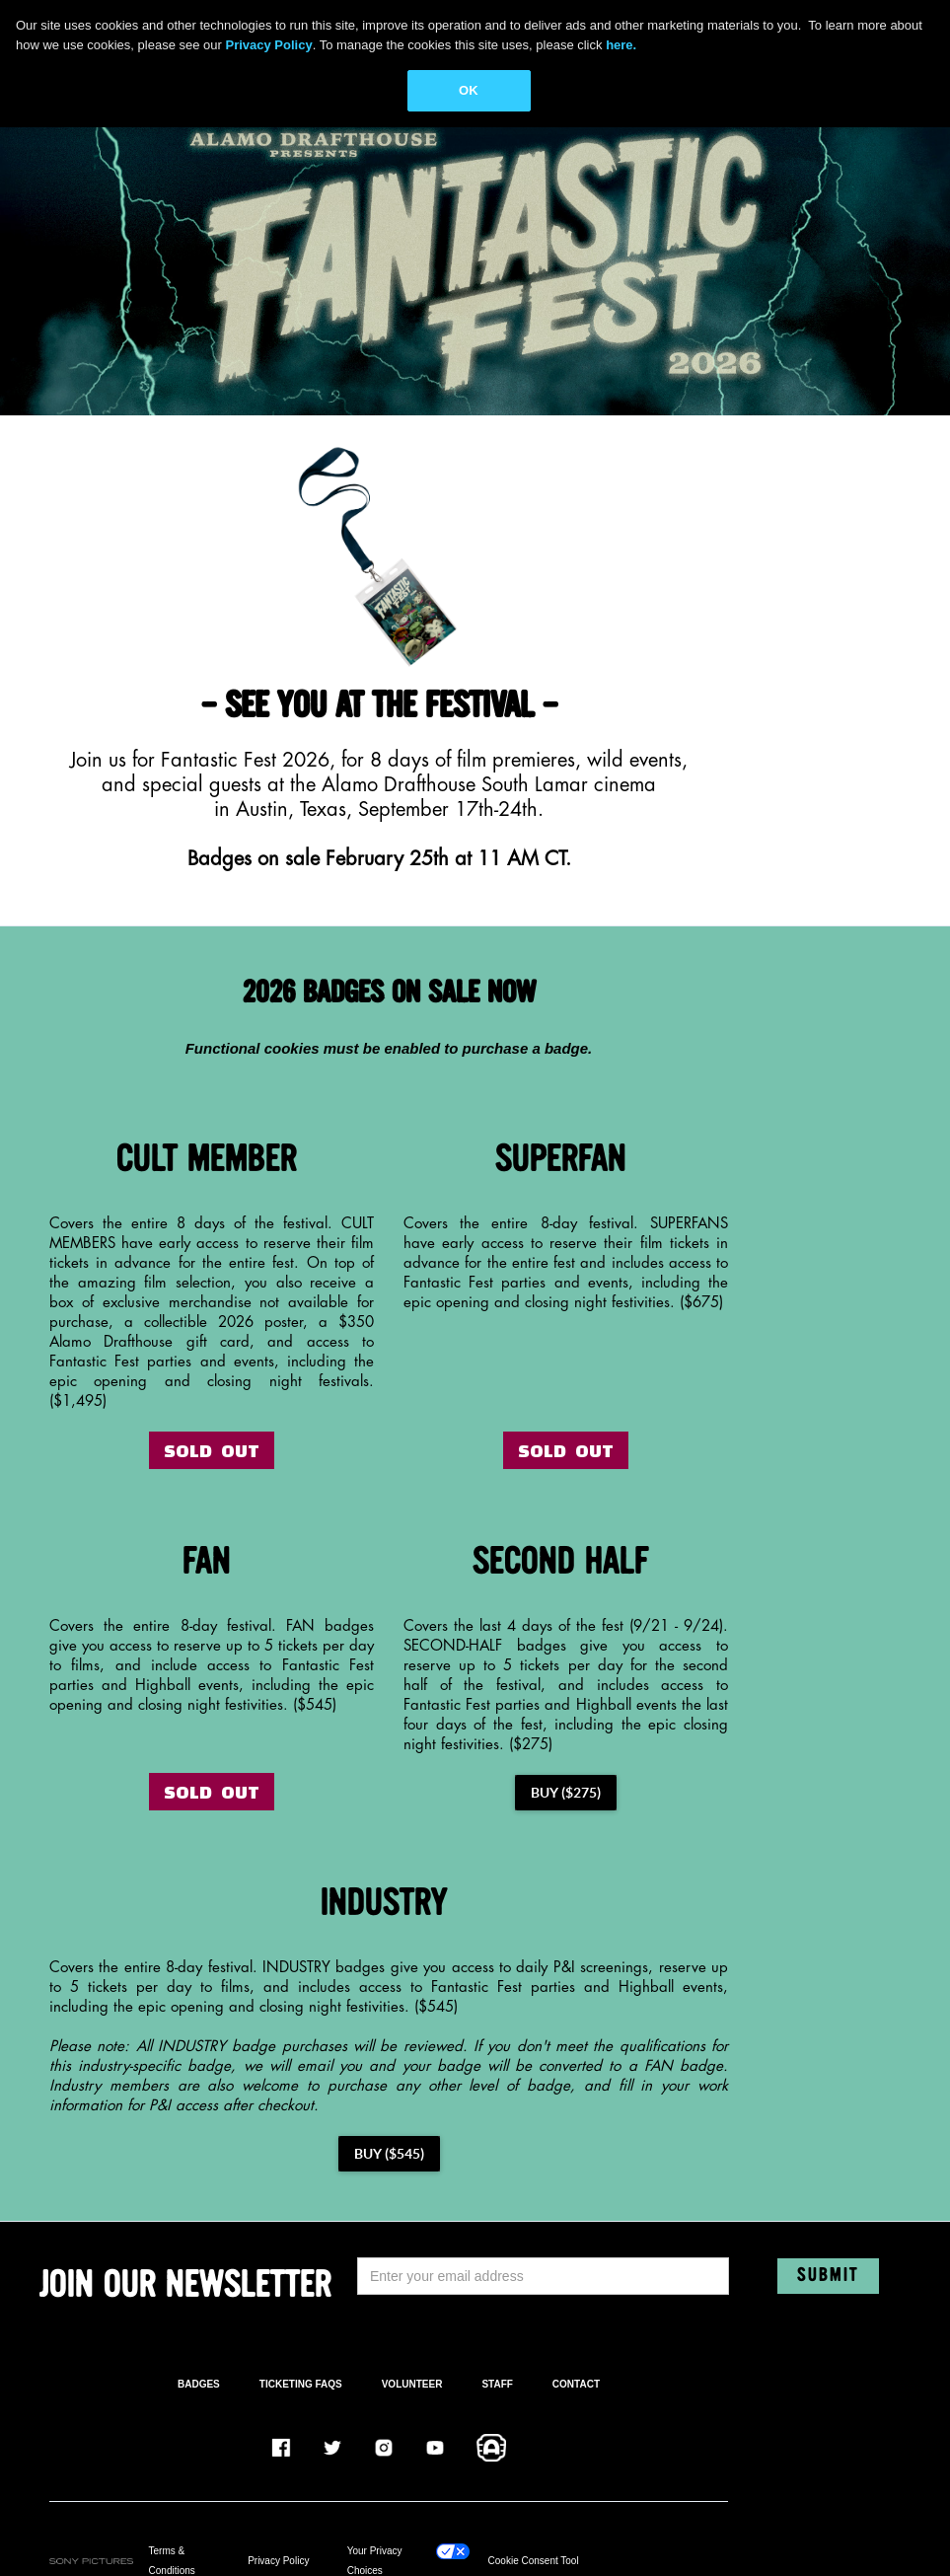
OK (468, 90)
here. (621, 44)
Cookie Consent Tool (533, 2560)
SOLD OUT (211, 1450)
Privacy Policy (278, 2560)
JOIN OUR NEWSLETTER (185, 2286)
